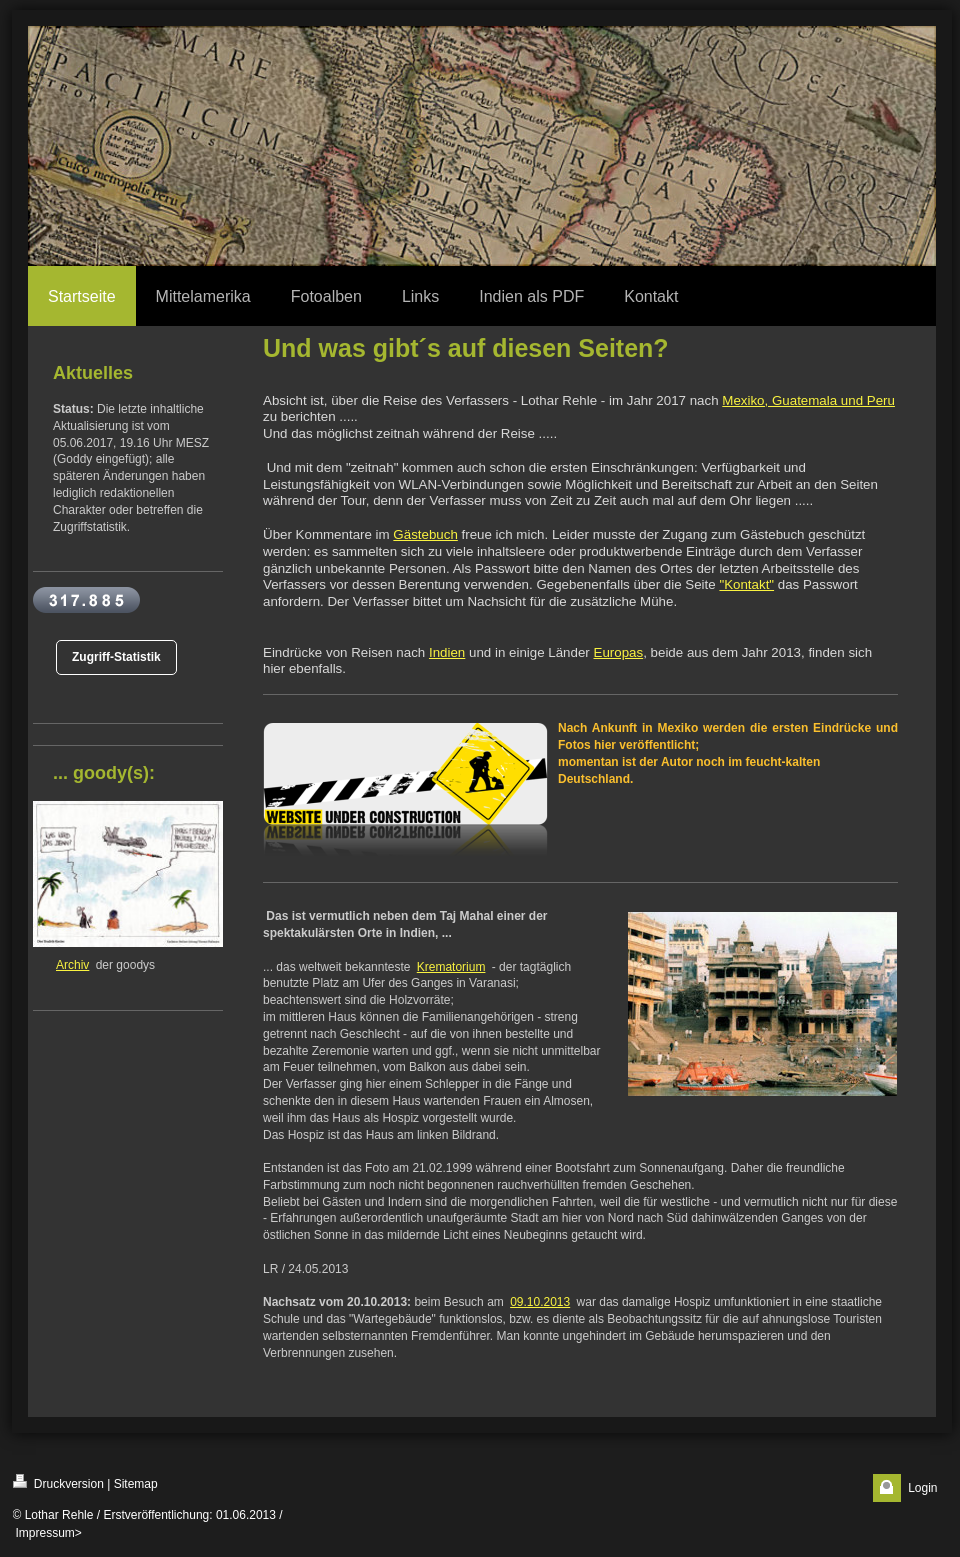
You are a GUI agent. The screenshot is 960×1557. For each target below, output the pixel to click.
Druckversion (58, 1482)
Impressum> (49, 1533)
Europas (619, 652)
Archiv (72, 965)
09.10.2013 (540, 1302)
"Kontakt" (746, 584)
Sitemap (136, 1484)
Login (922, 1488)
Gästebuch (425, 534)
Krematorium (451, 967)
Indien (447, 652)
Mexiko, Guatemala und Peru (808, 400)
